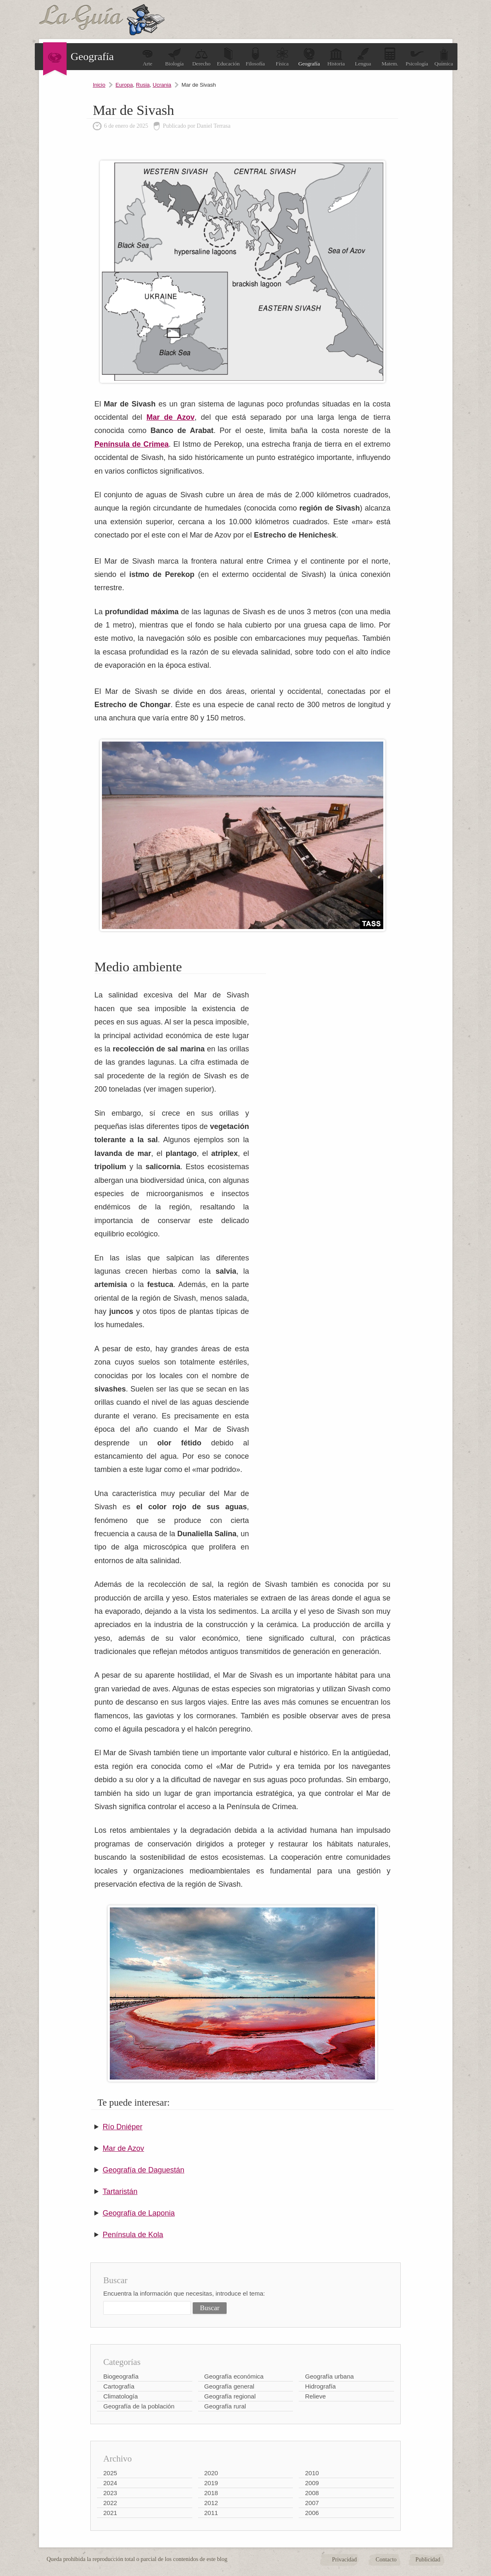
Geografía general (229, 2386)
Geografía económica (234, 2376)
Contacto (386, 2560)
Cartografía (118, 2386)
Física (282, 57)
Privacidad (344, 2560)
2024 (110, 2482)
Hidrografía (320, 2386)
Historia (336, 57)
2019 (211, 2482)
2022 (110, 2502)
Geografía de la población (138, 2406)
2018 (211, 2492)
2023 (110, 2492)
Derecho (201, 57)
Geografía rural (225, 2406)
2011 (211, 2512)
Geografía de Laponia (139, 2213)
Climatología (120, 2396)
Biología (174, 57)
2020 (211, 2472)
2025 (110, 2472)
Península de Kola (133, 2235)
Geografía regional (230, 2396)
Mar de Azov (123, 2148)
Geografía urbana (329, 2376)
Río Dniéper (123, 2127)
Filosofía (255, 57)
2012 (211, 2502)
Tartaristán (120, 2191)
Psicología (417, 57)
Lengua (363, 57)
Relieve (315, 2396)
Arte (147, 57)
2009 (312, 2482)
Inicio (99, 85)
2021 (110, 2512)
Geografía (309, 57)
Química (444, 57)
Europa (124, 85)
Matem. (390, 57)
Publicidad (428, 2560)
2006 (312, 2512)
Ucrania (162, 85)
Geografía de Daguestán (143, 2170)
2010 (312, 2472)
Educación (228, 57)
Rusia (143, 85)
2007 (312, 2502)
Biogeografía (120, 2376)
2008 (312, 2492)
